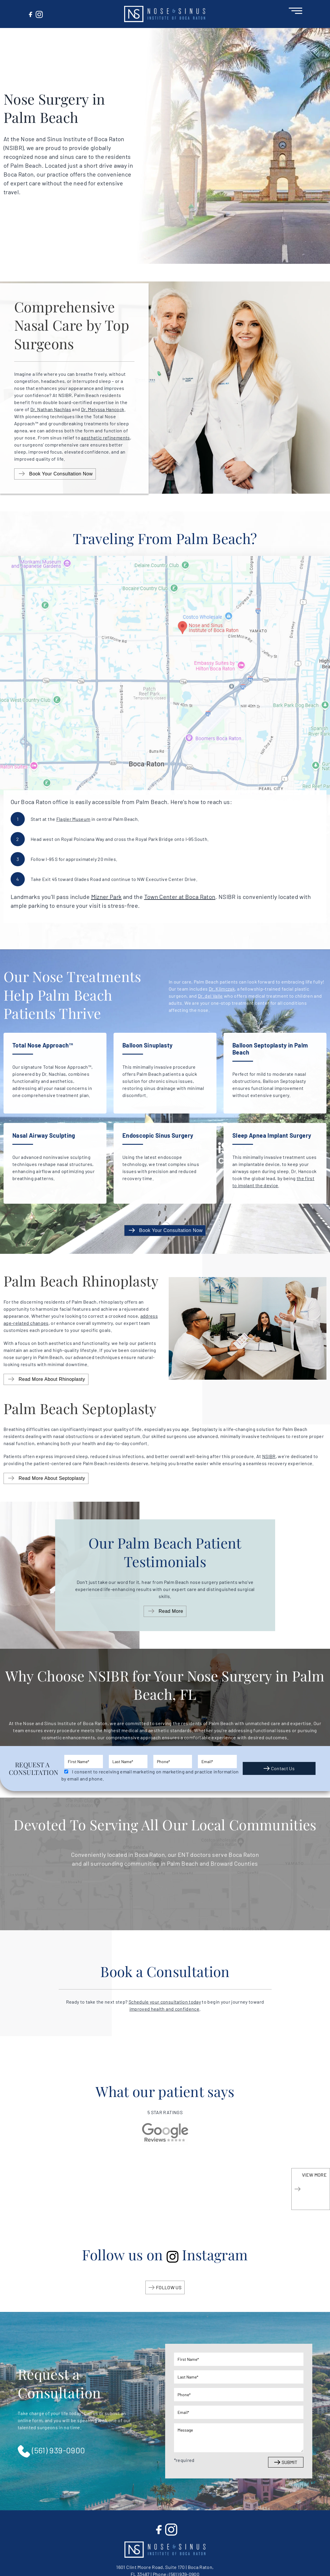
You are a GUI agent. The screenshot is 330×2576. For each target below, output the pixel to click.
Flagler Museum (73, 819)
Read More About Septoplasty (52, 1478)
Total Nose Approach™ (42, 1045)
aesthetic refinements (105, 437)
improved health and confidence (164, 2009)
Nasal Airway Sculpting (43, 1135)
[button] (165, 14)
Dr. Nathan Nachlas (50, 409)
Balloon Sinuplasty (147, 1045)
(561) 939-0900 (51, 2451)
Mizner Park (106, 896)
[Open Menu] (295, 10)
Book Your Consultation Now (61, 473)
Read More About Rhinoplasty (52, 1379)
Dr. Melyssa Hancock (102, 409)
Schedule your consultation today (165, 2002)
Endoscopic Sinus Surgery (157, 1135)
